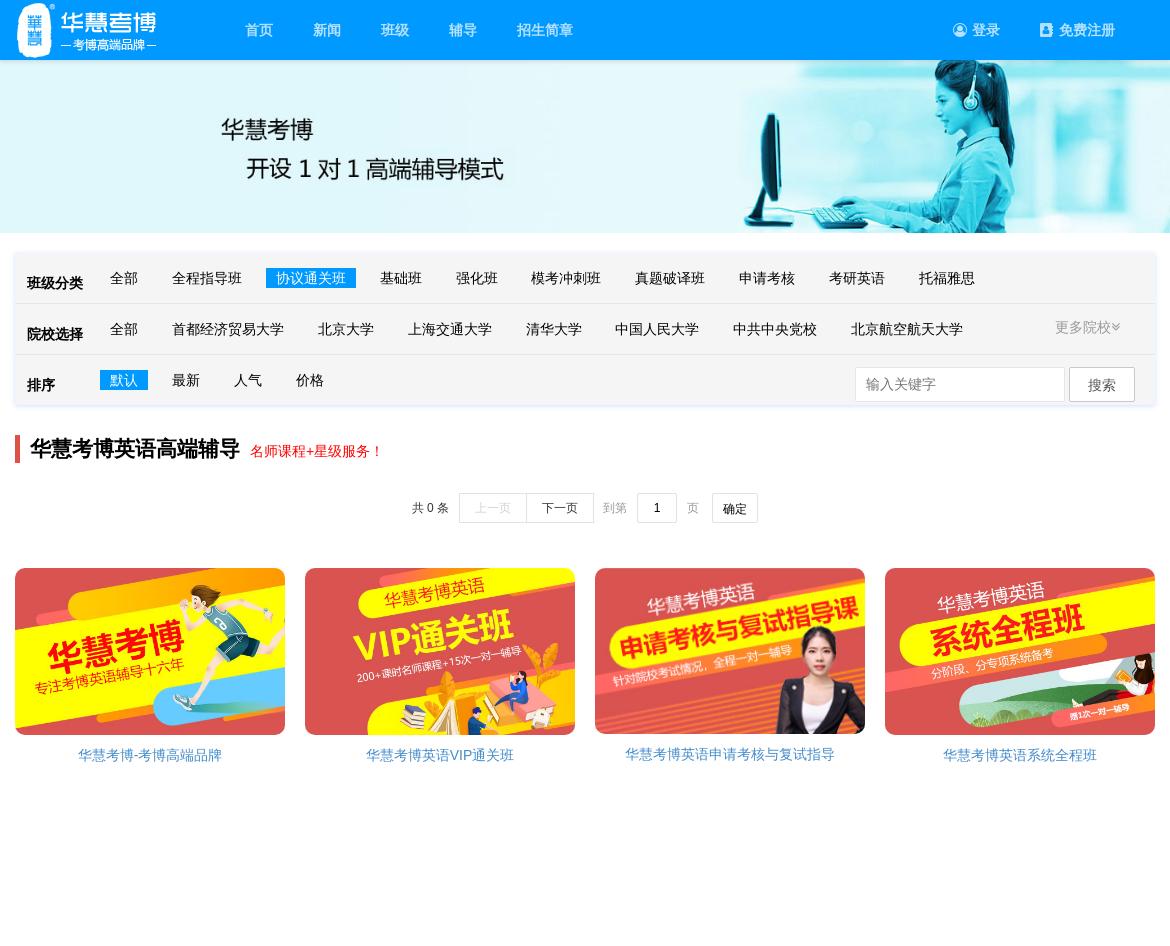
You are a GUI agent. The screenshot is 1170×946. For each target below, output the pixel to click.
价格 (310, 380)
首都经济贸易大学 (228, 329)
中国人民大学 (657, 329)
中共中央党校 (775, 329)
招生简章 (545, 30)
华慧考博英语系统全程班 (1020, 755)
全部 (124, 278)
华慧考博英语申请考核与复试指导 (730, 754)
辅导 (463, 30)
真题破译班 (670, 278)
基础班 (401, 278)
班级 (395, 30)
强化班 (477, 278)
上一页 (493, 508)
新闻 (327, 30)
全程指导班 (207, 278)
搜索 (1102, 385)
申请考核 (767, 278)
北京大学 (346, 329)
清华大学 (554, 329)
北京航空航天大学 (907, 329)
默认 (124, 380)
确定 (735, 509)
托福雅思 (947, 278)
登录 (976, 30)
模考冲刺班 (566, 278)
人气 (248, 380)
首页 (259, 30)
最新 (186, 380)
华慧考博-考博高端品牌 (150, 755)
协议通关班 (311, 278)
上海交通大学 (450, 329)
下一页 (560, 508)
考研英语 (857, 278)
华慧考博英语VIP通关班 (440, 755)
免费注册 (1077, 30)
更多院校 (1090, 327)
